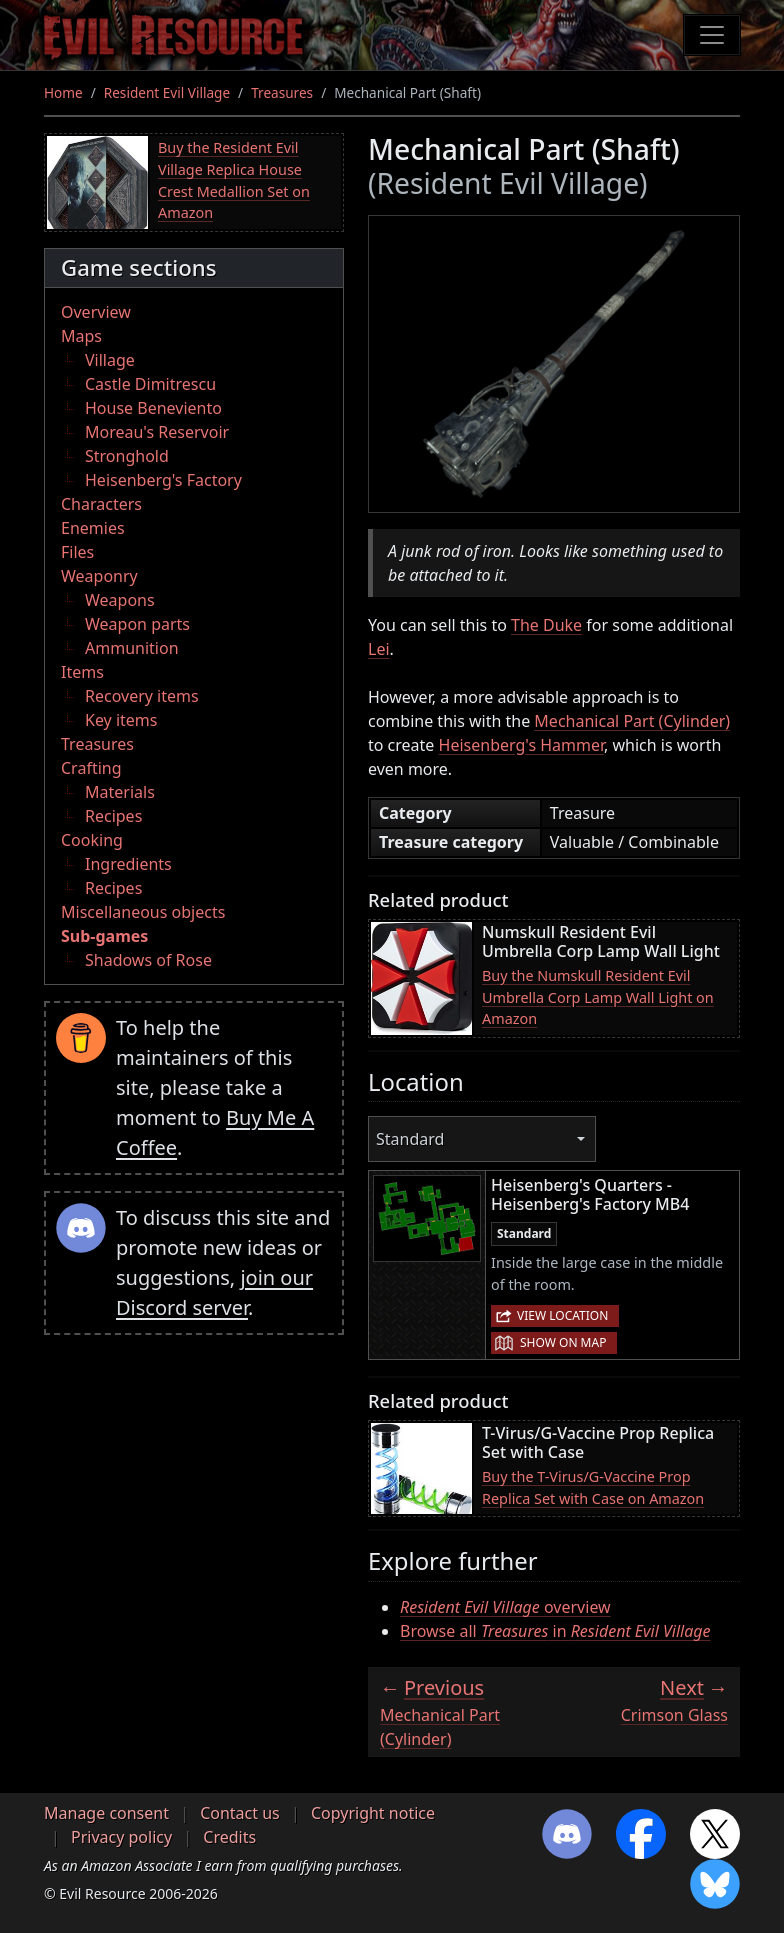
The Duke (546, 625)
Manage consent (106, 1813)
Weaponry (99, 576)
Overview (96, 312)
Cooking (92, 840)
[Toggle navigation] (712, 35)
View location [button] (562, 1315)
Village (110, 360)
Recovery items (142, 696)
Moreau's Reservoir (157, 432)
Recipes (113, 816)
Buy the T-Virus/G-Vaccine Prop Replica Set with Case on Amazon (593, 1487)
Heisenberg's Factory (163, 480)
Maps (81, 336)
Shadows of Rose (148, 960)
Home (63, 92)
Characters (101, 504)
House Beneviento (153, 408)
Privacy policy (121, 1837)
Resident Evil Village (167, 92)
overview (505, 1607)
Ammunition (132, 648)
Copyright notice (373, 1813)
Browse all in (555, 1631)
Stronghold (127, 456)
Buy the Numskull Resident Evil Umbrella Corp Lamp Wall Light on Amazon (598, 997)
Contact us (240, 1813)
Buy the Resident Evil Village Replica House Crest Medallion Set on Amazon (234, 180)
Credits (229, 1837)
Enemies (93, 528)
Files (77, 552)
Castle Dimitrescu (150, 384)
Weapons (120, 600)
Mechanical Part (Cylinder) (632, 721)
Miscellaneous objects (143, 912)
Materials (120, 792)
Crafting (91, 768)
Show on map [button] (563, 1342)
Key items (121, 720)
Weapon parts (137, 624)
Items (82, 672)
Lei (379, 649)
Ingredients (128, 864)
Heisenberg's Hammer (522, 745)
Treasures (282, 92)
